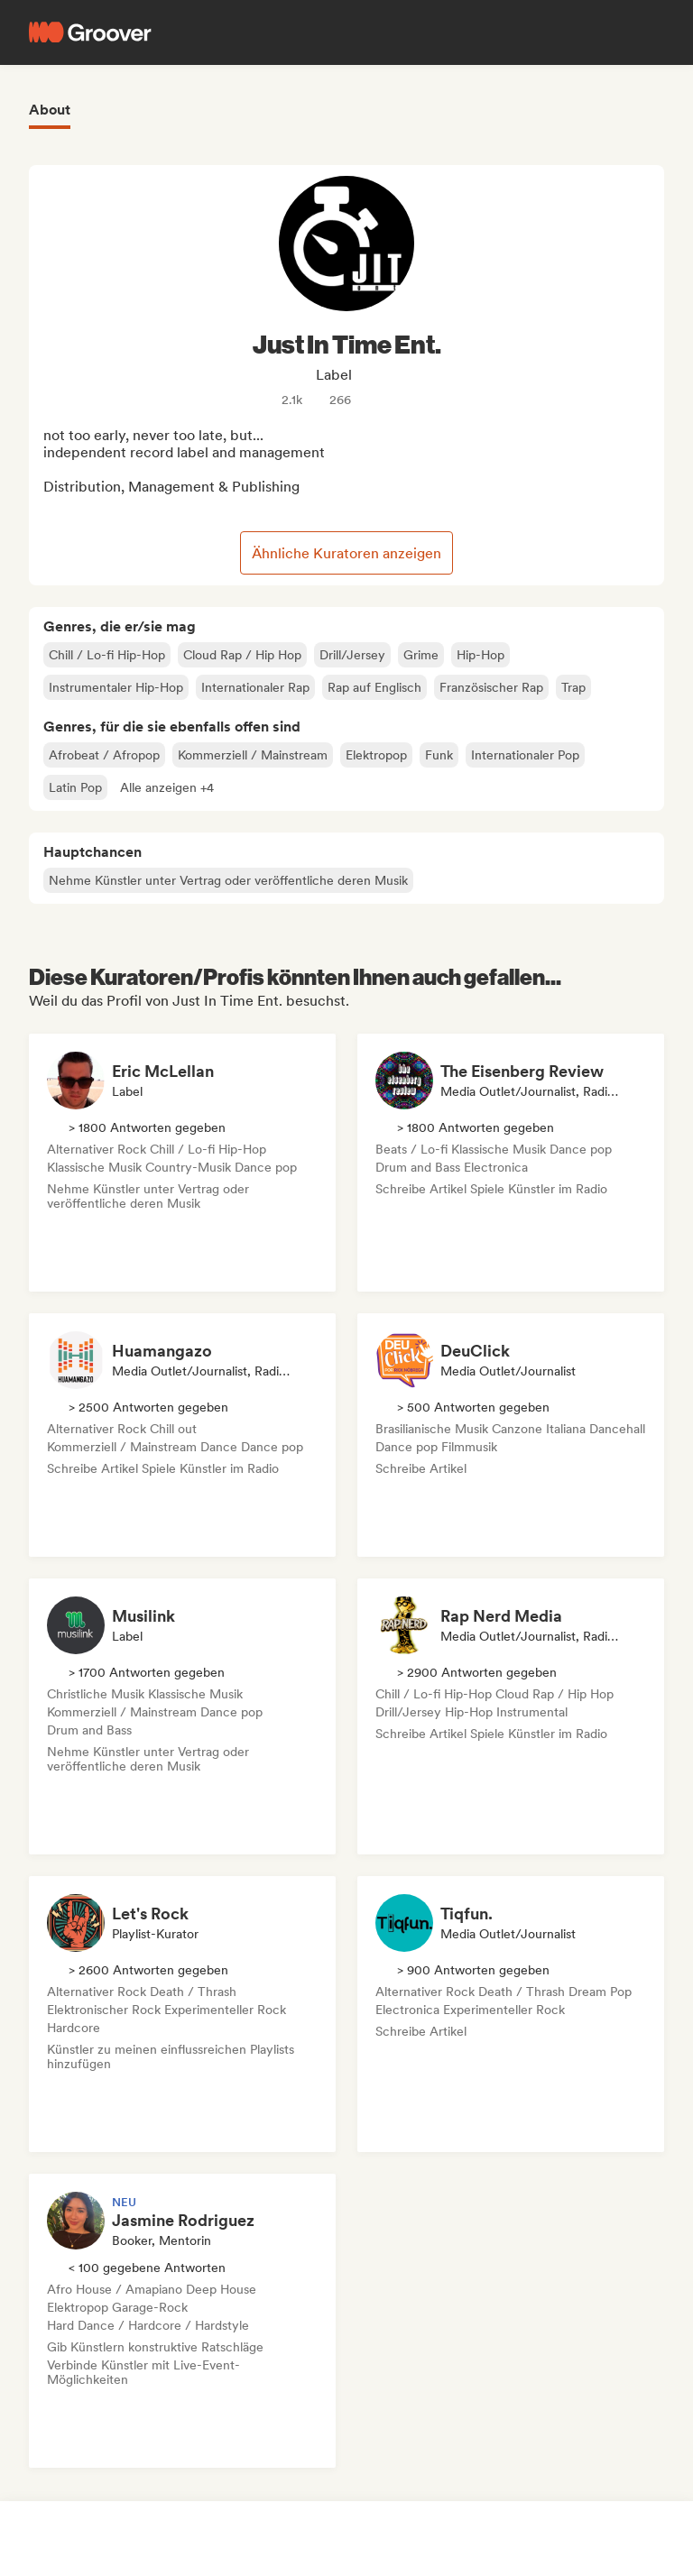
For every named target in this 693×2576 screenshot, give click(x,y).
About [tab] (49, 109)
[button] (167, 787)
